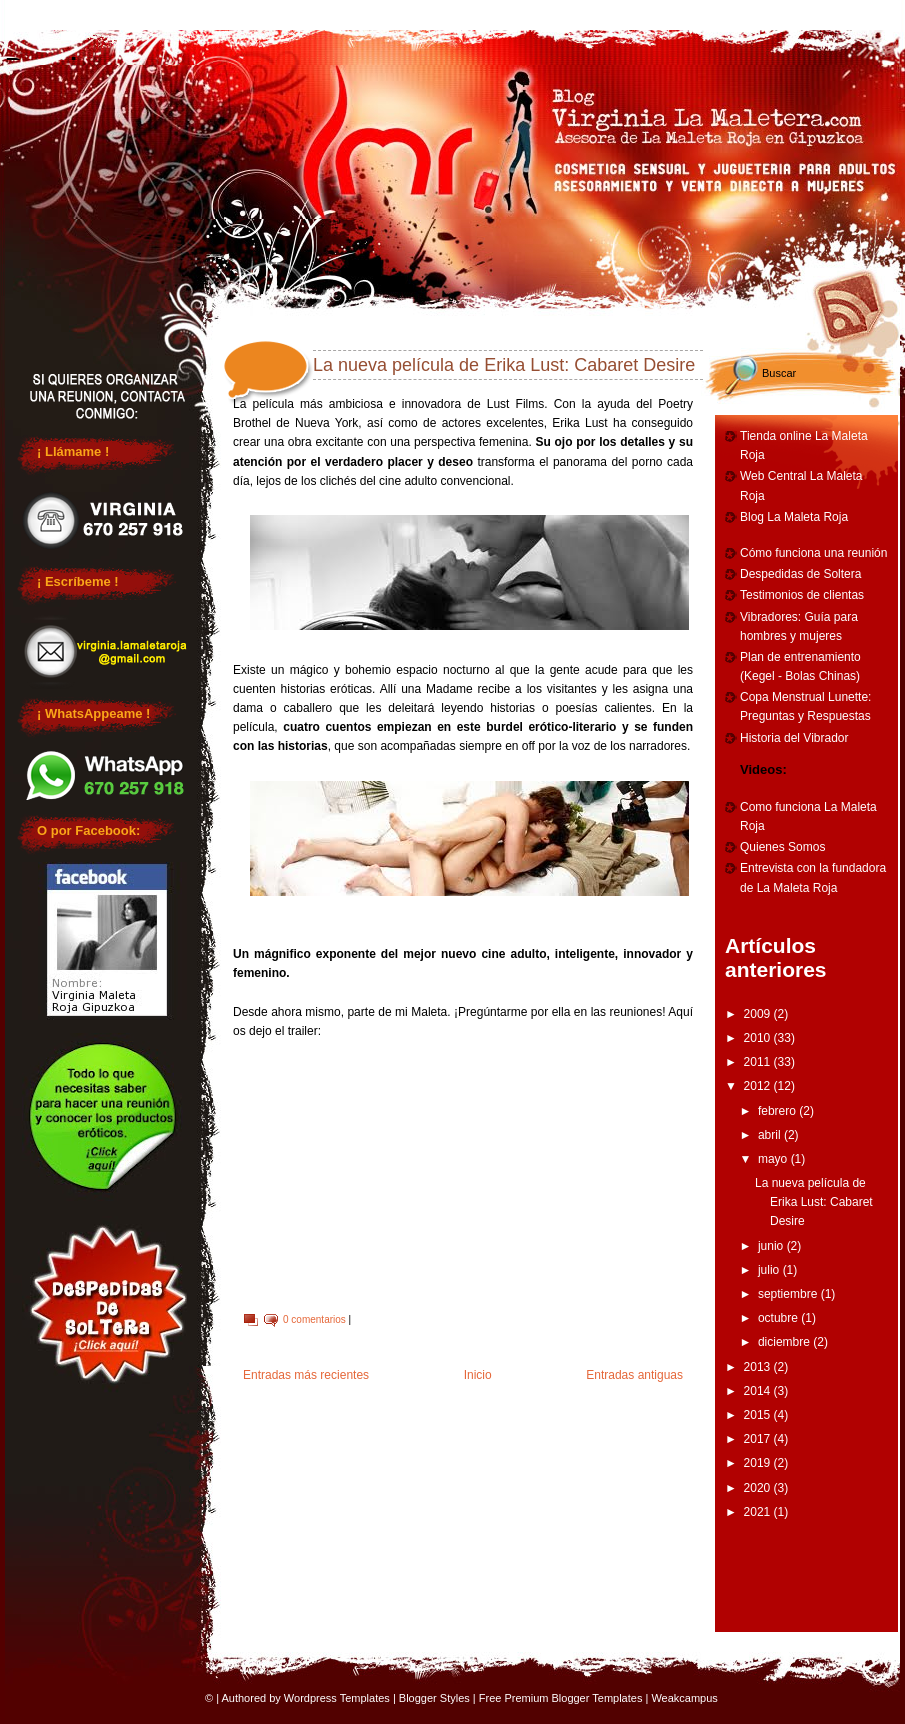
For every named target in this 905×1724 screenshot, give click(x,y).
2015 (759, 1415)
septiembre (789, 1294)
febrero (778, 1111)
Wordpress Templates (337, 1698)
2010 (759, 1038)
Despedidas (375, 12)
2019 (759, 1463)
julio (770, 1270)
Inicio (478, 1375)
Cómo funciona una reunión (813, 553)
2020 (759, 1488)
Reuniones (227, 12)
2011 (759, 1062)
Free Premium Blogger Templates (561, 1698)
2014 (759, 1391)
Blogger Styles (434, 1698)
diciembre (785, 1342)
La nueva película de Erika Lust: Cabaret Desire (504, 365)
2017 (759, 1439)
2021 (759, 1512)
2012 (759, 1086)
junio (772, 1246)
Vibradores (818, 12)
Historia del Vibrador (794, 738)
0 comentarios (314, 1319)
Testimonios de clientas (802, 595)
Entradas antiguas (634, 1375)
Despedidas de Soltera (800, 574)
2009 (759, 1014)
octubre (779, 1318)
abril (771, 1135)
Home (79, 12)
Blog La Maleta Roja (794, 517)
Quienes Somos (782, 847)
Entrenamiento (670, 12)
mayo (774, 1159)
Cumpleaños (523, 12)
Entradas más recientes (306, 1375)
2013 (759, 1367)
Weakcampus (684, 1698)
